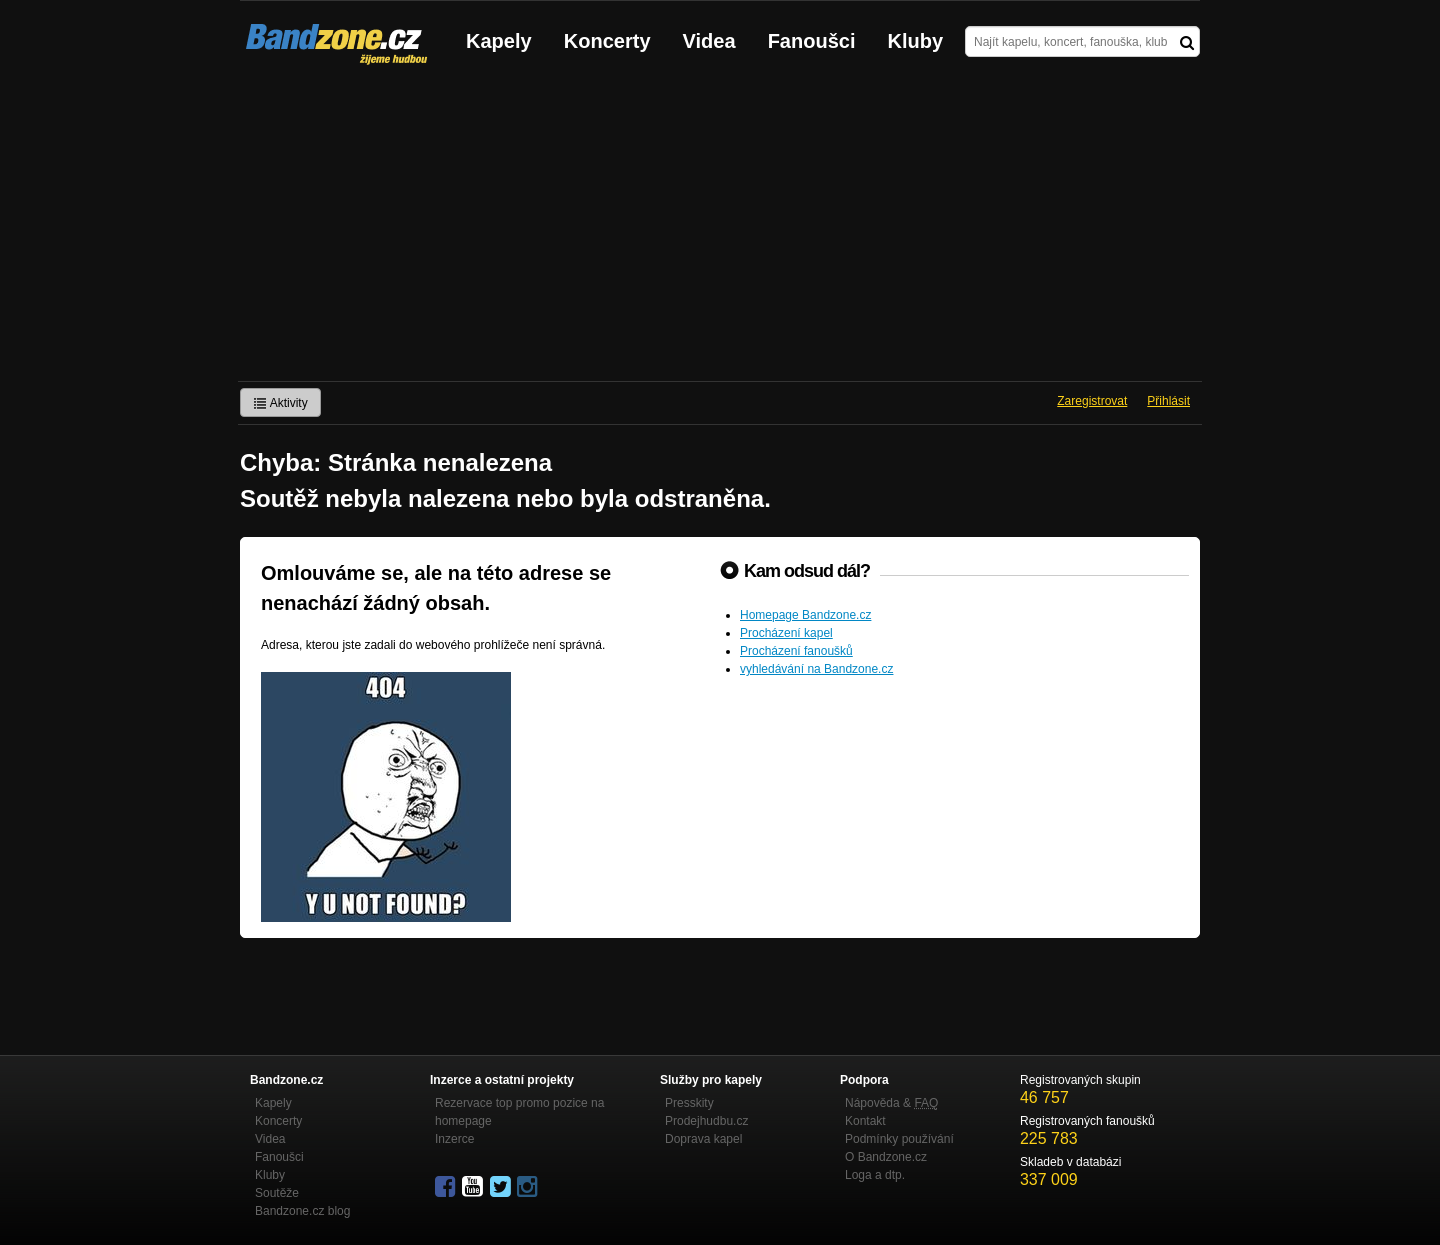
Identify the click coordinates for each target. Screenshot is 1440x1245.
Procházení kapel (786, 633)
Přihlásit (1168, 401)
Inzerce (454, 1139)
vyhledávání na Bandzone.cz (816, 669)
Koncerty (607, 41)
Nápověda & (891, 1103)
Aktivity (280, 403)
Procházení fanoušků (796, 651)
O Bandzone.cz (886, 1157)
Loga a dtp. (875, 1175)
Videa (709, 41)
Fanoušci (812, 41)
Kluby (916, 41)
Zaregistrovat (1092, 401)
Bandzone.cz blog (302, 1211)
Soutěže (277, 1193)
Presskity (689, 1103)
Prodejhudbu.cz (706, 1121)
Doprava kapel (703, 1139)
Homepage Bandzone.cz (805, 615)
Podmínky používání (899, 1139)
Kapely (499, 41)
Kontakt (865, 1121)
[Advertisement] (720, 231)
